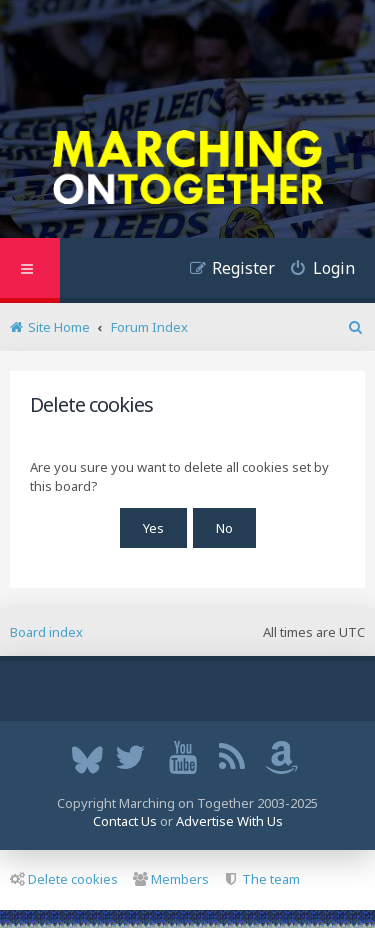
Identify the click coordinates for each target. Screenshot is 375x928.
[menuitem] (315, 270)
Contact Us (125, 821)
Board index (46, 632)
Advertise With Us (229, 821)
